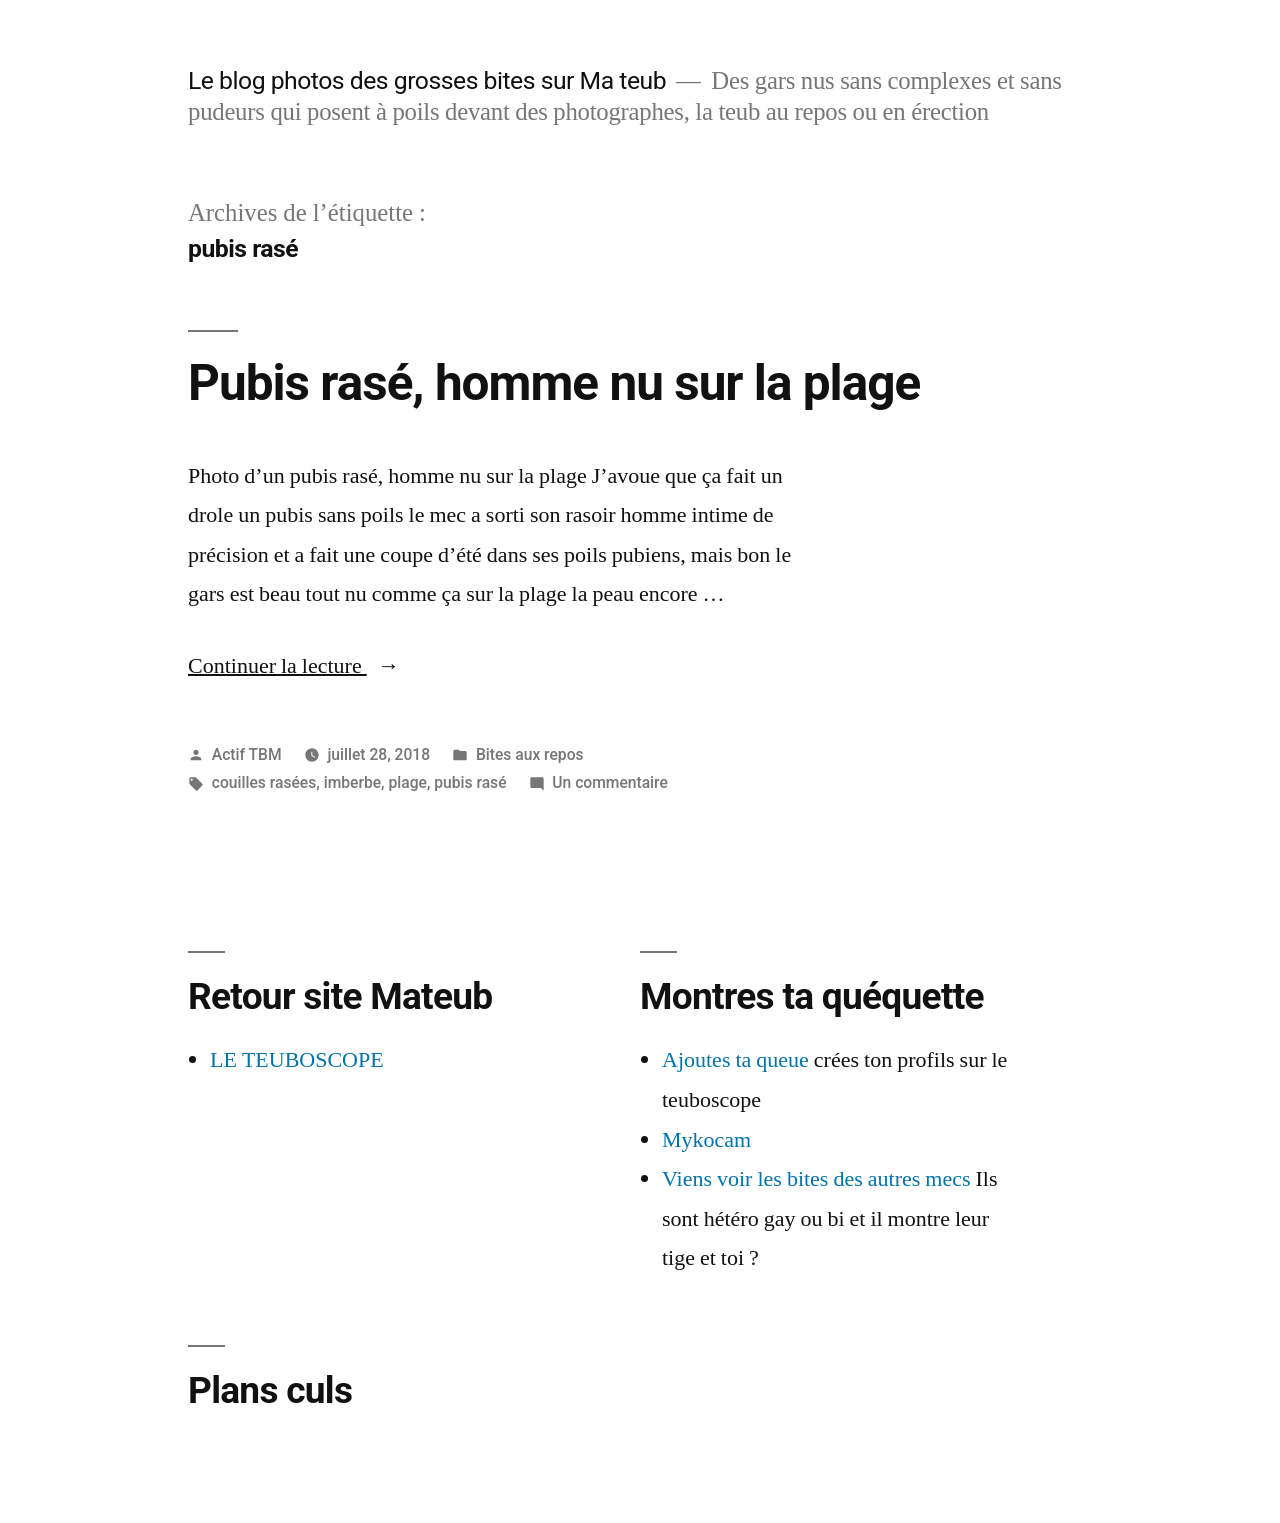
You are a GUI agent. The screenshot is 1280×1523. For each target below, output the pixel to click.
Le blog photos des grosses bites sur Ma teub (427, 80)
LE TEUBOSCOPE (297, 1060)
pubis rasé (470, 782)
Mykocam (706, 1140)
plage (407, 782)
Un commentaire (609, 782)
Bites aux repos (530, 754)
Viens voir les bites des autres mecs (816, 1179)
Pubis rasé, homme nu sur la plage (554, 383)
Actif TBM (247, 754)
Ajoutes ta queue (735, 1060)
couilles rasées (264, 782)
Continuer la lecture (294, 666)
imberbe (352, 782)
